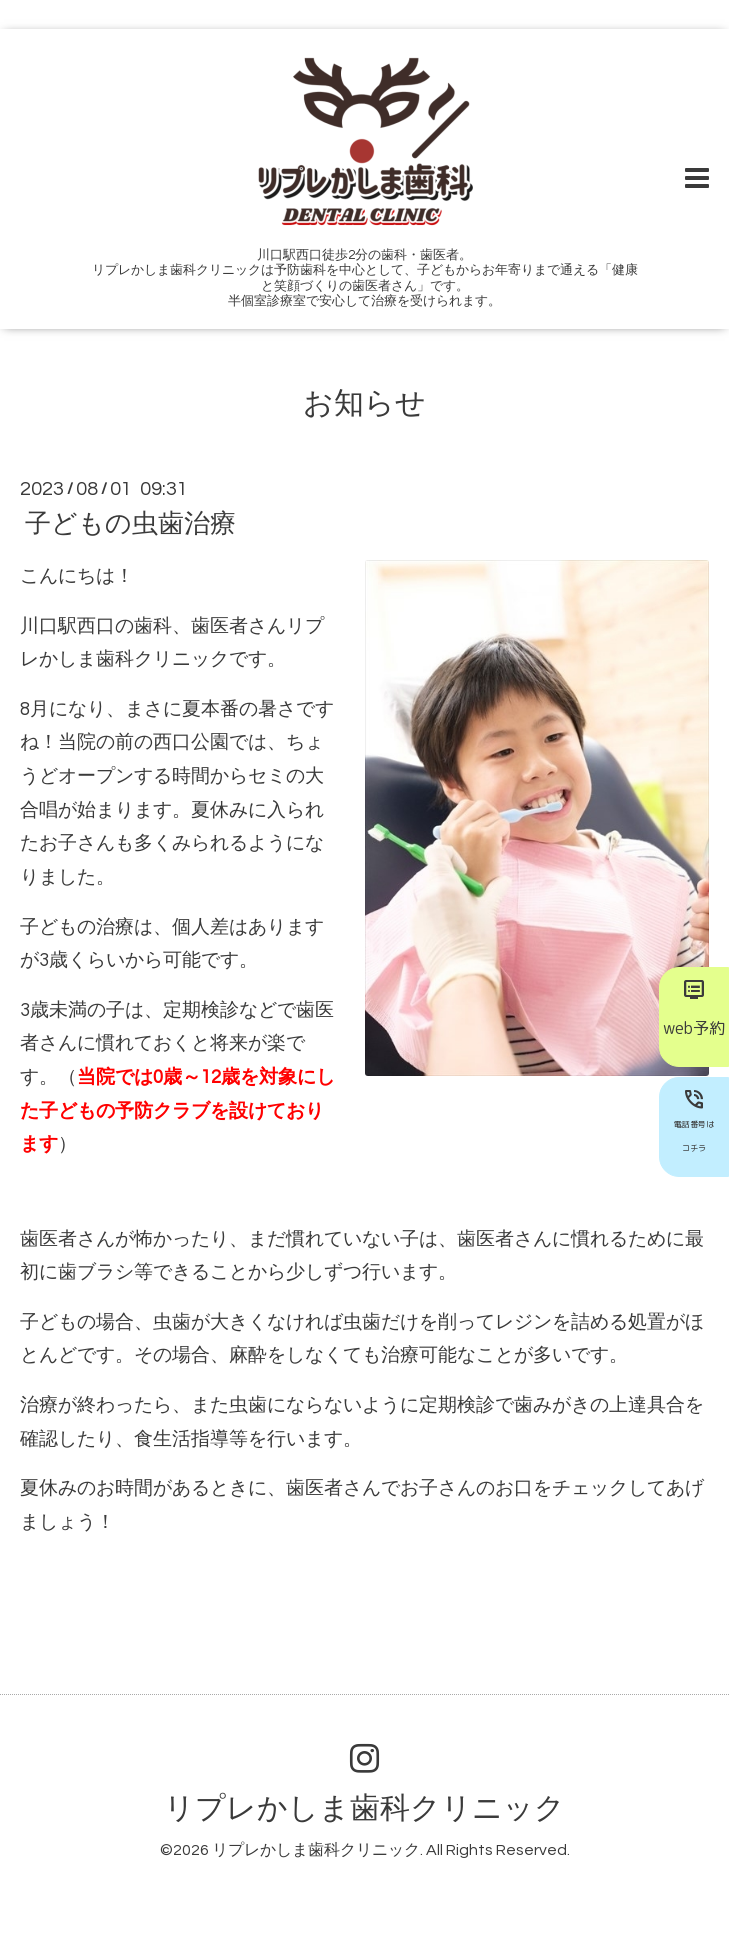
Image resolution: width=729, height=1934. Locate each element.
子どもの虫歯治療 (130, 524)
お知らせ (364, 403)
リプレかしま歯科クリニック (364, 1808)
